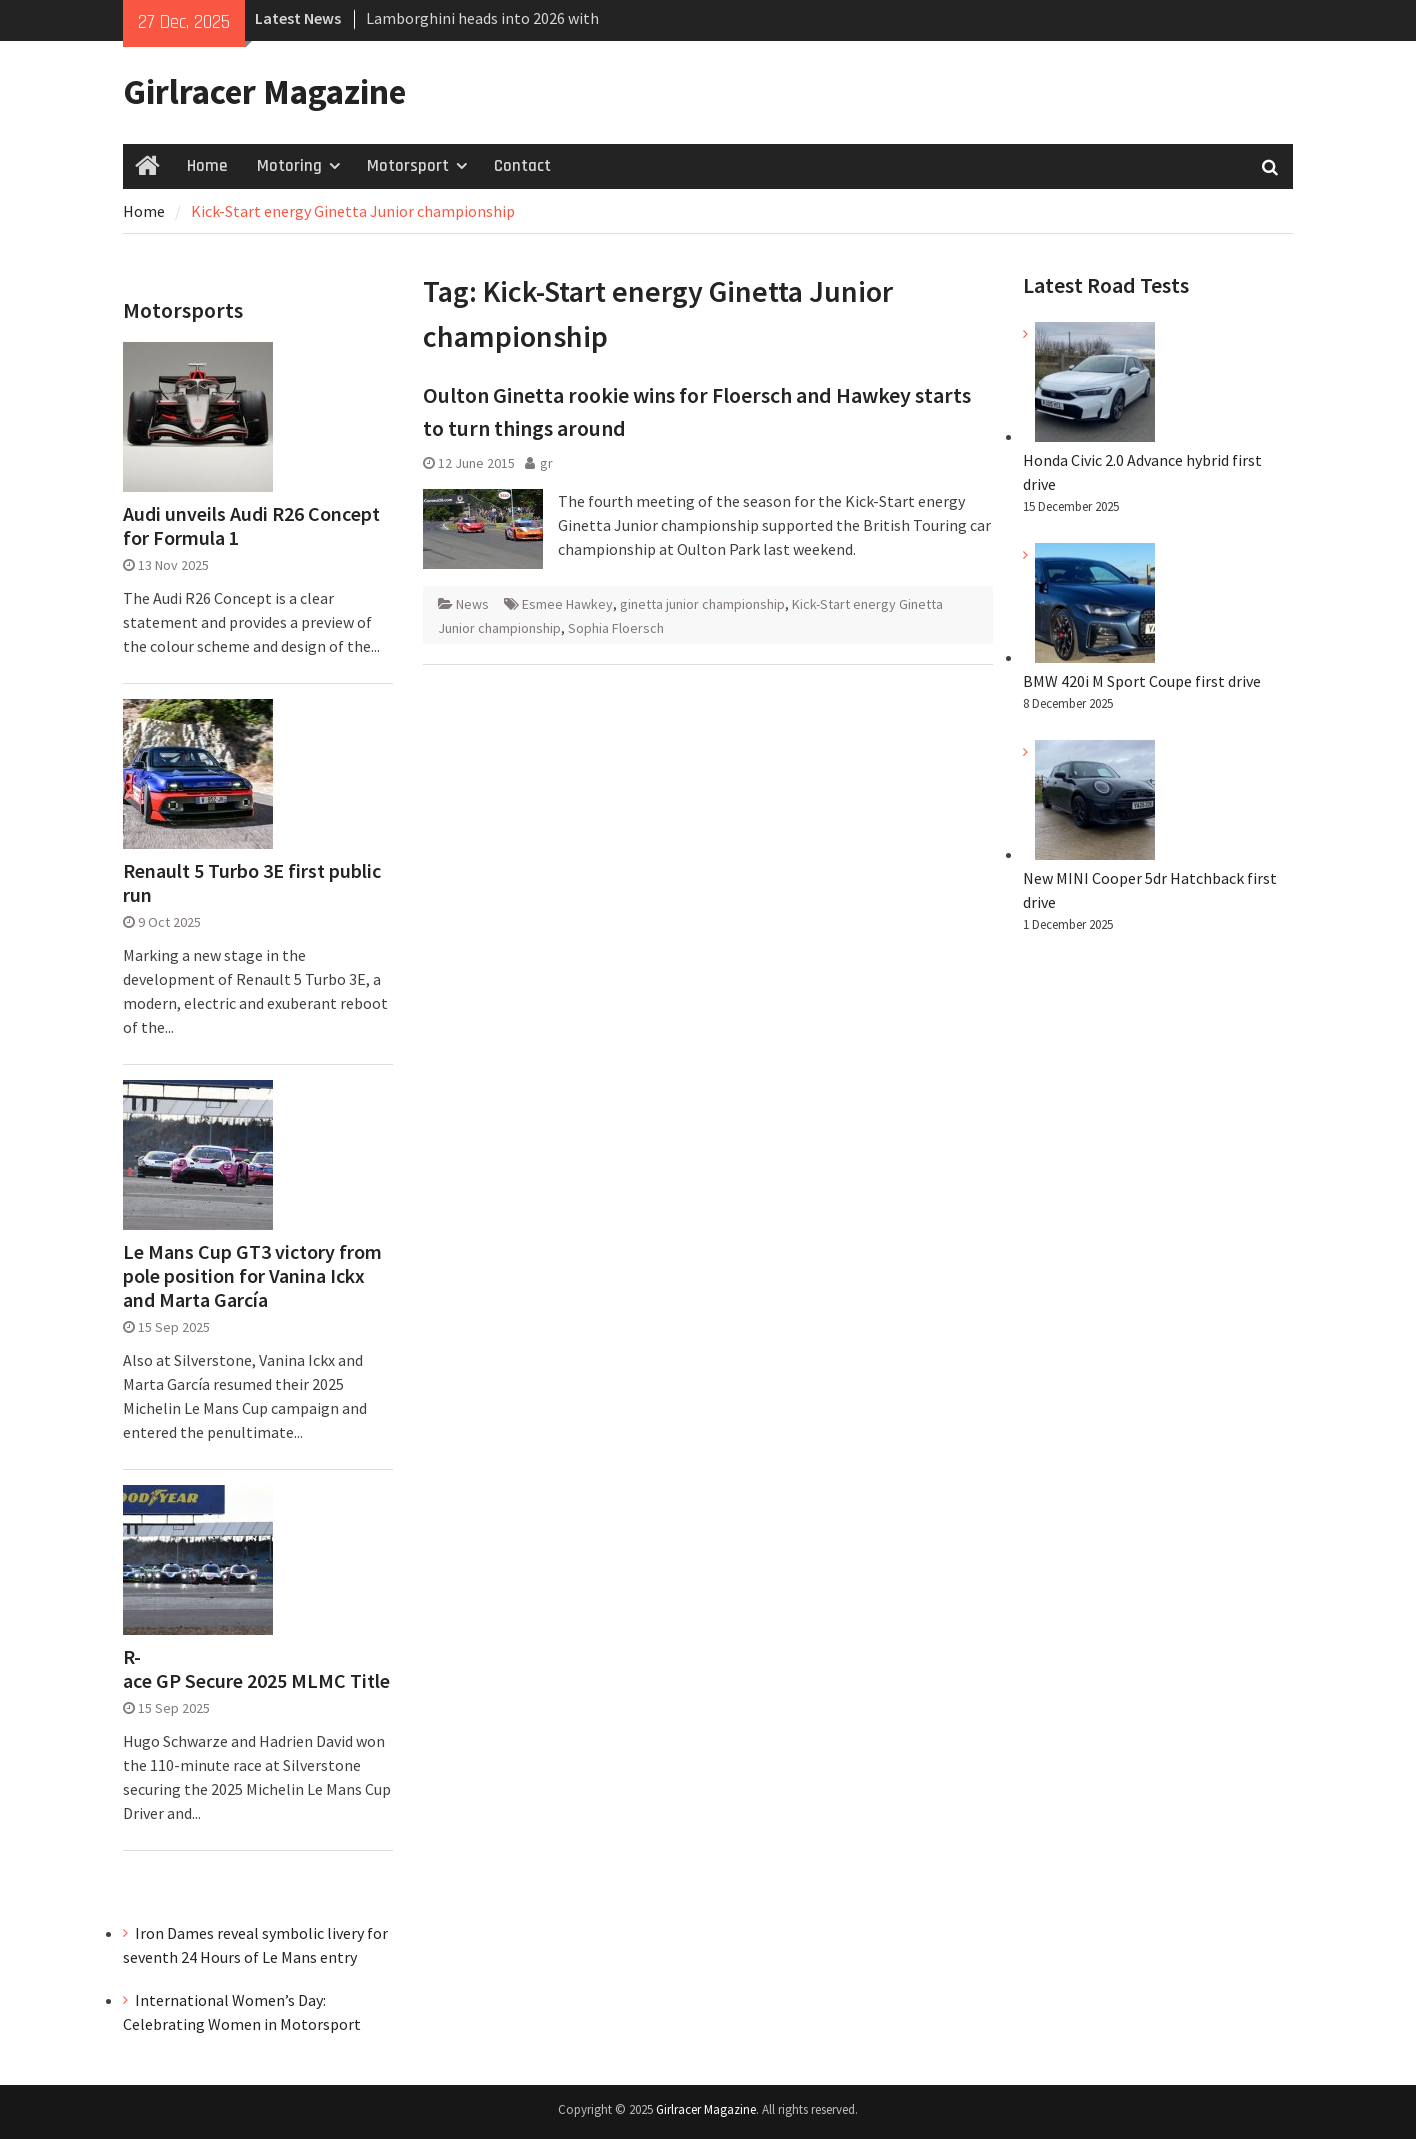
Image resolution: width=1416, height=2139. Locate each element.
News (472, 604)
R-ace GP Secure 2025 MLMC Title (256, 1669)
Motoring (289, 166)
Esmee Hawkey (567, 604)
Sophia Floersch (616, 628)
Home (207, 166)
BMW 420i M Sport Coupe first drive (1142, 681)
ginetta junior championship (702, 604)
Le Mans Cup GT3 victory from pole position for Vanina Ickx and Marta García (252, 1276)
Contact (522, 166)
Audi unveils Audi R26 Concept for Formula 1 (251, 526)
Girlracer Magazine (264, 92)
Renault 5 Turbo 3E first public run (252, 883)
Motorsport (408, 166)
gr (546, 463)
